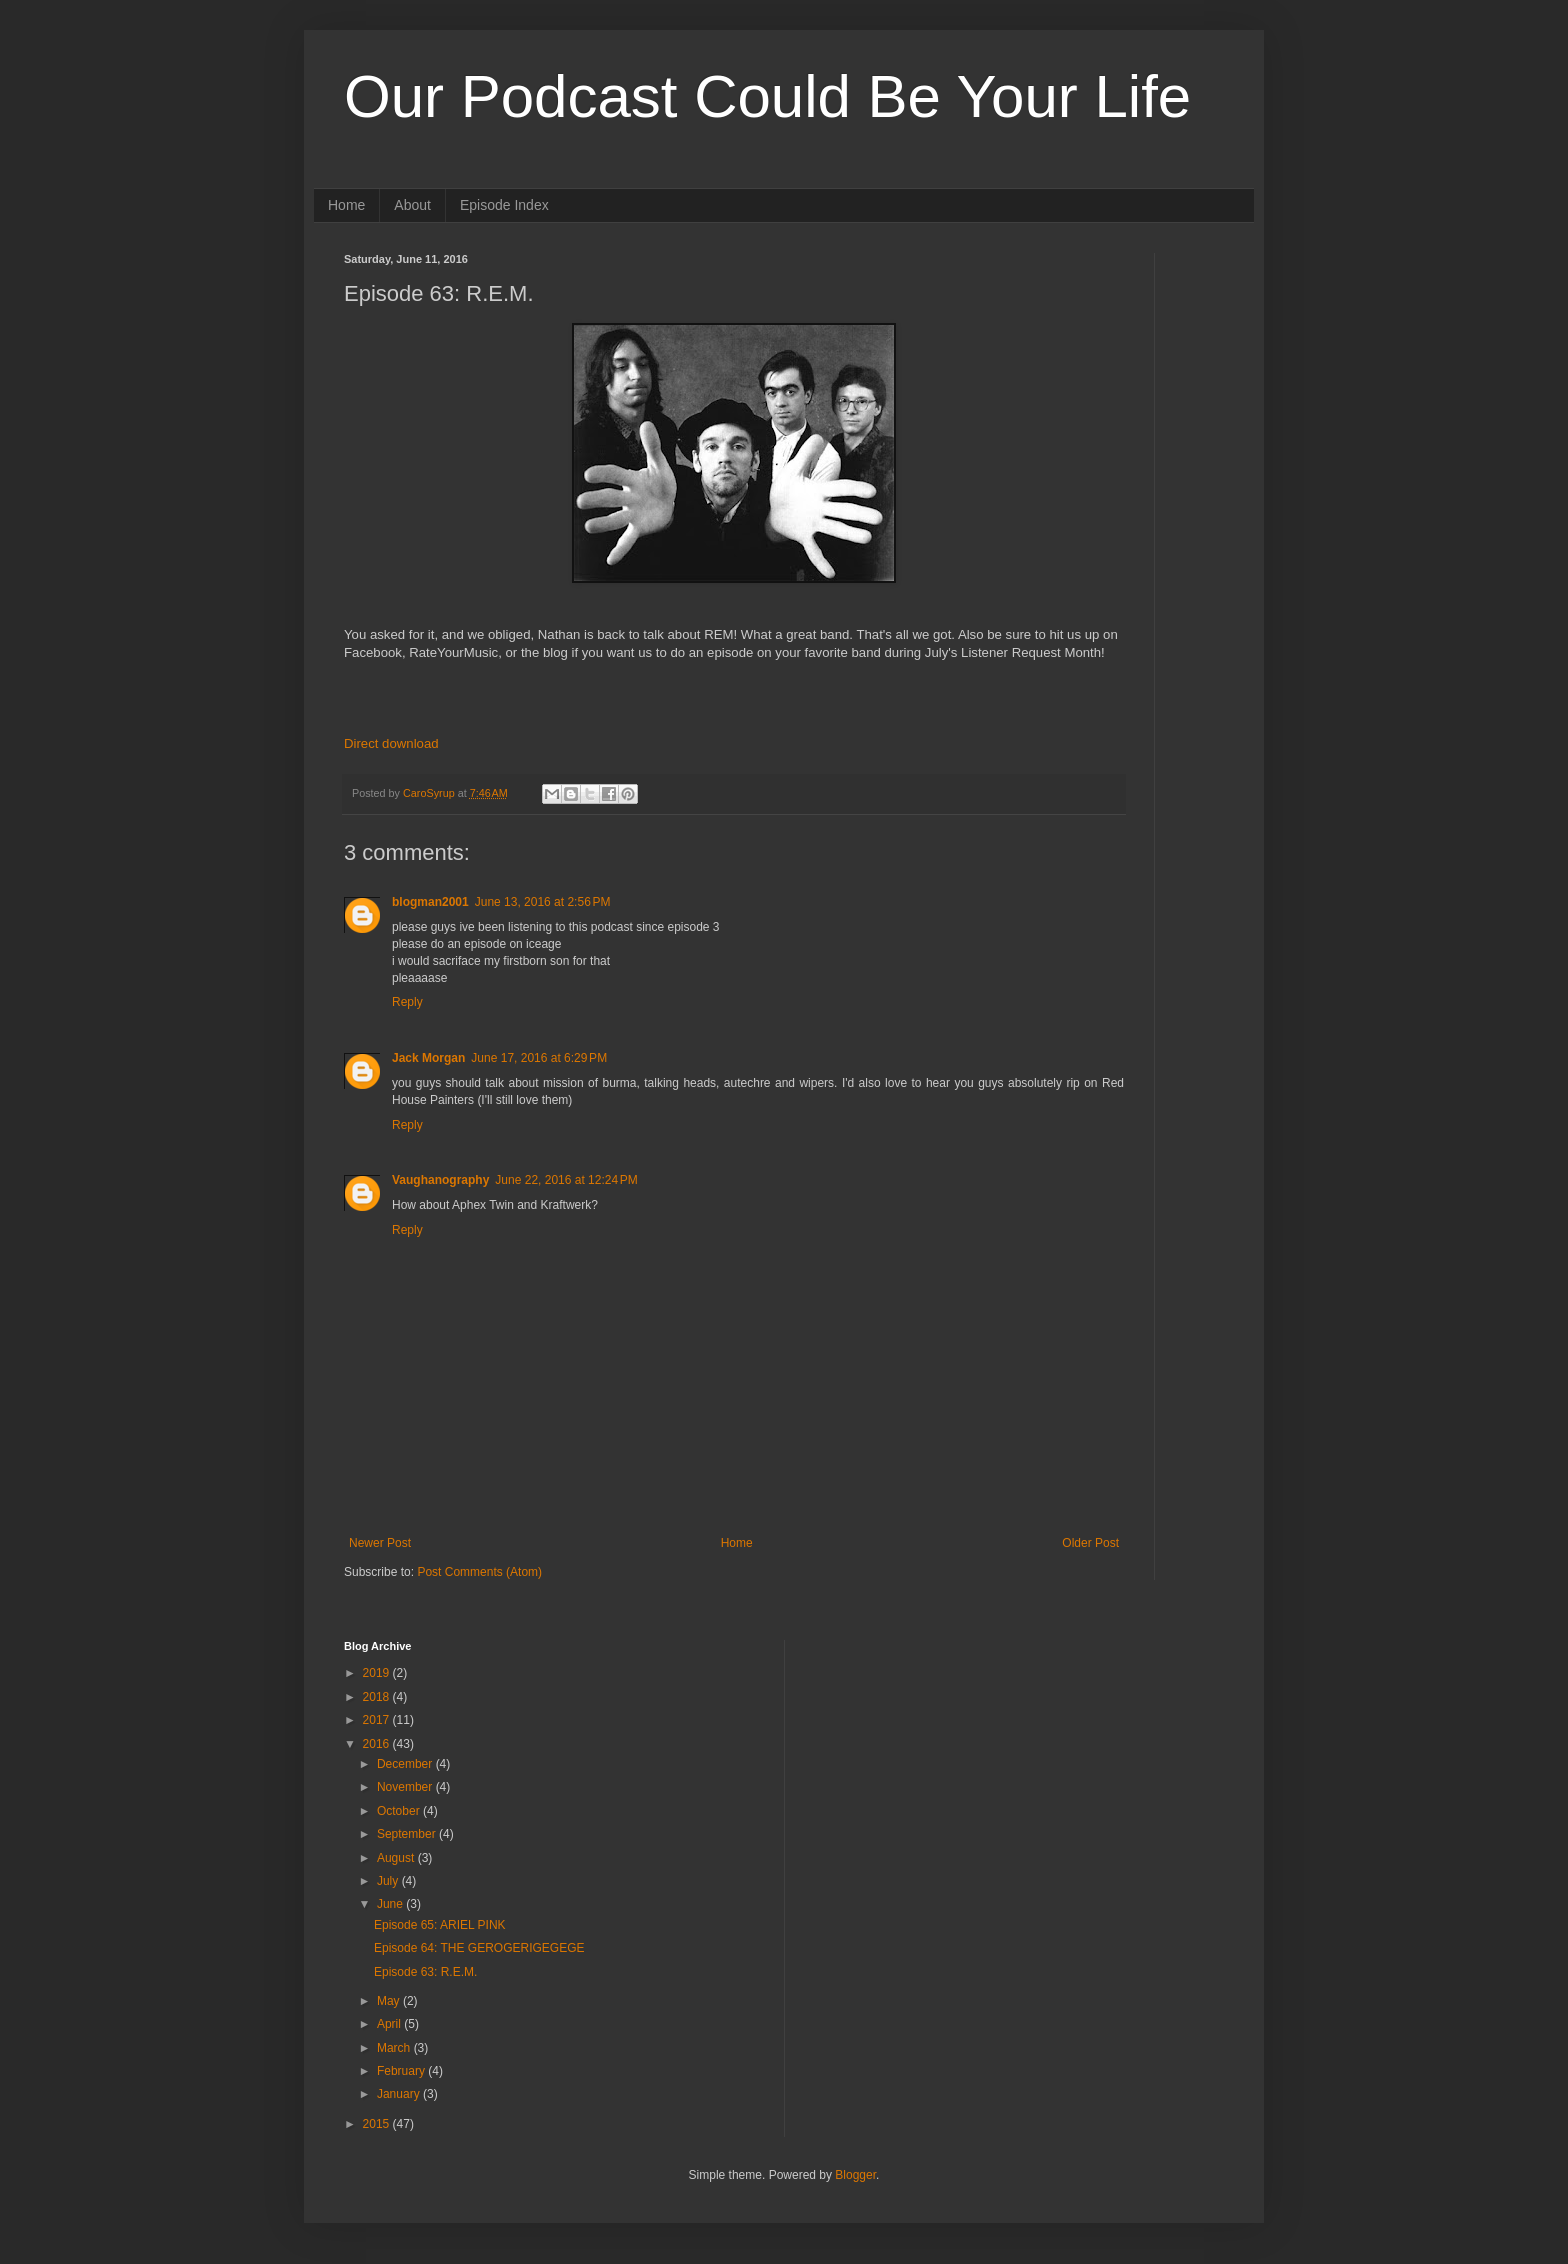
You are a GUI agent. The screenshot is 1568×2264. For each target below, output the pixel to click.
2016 (378, 1744)
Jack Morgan (428, 1058)
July (389, 1881)
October (400, 1811)
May (390, 2001)
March (395, 2048)
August (397, 1858)
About (412, 205)
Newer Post (380, 1543)
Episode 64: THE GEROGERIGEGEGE (479, 1948)
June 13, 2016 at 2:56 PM (543, 902)
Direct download (391, 743)
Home (346, 205)
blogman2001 (430, 902)
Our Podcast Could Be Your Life (767, 96)
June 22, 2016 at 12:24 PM (566, 1180)
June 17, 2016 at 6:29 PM (539, 1058)
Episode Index (504, 205)
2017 (378, 1720)
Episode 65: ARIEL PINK (440, 1925)
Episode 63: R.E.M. (425, 1972)
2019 (378, 1673)
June (391, 1904)
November (406, 1787)
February (402, 2071)
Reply (407, 1002)
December (406, 1764)
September (408, 1834)
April (390, 2024)
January (400, 2094)
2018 (378, 1697)
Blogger (855, 2175)
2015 (378, 2124)
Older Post (1090, 1543)
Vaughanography (440, 1180)
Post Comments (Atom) (479, 1572)
